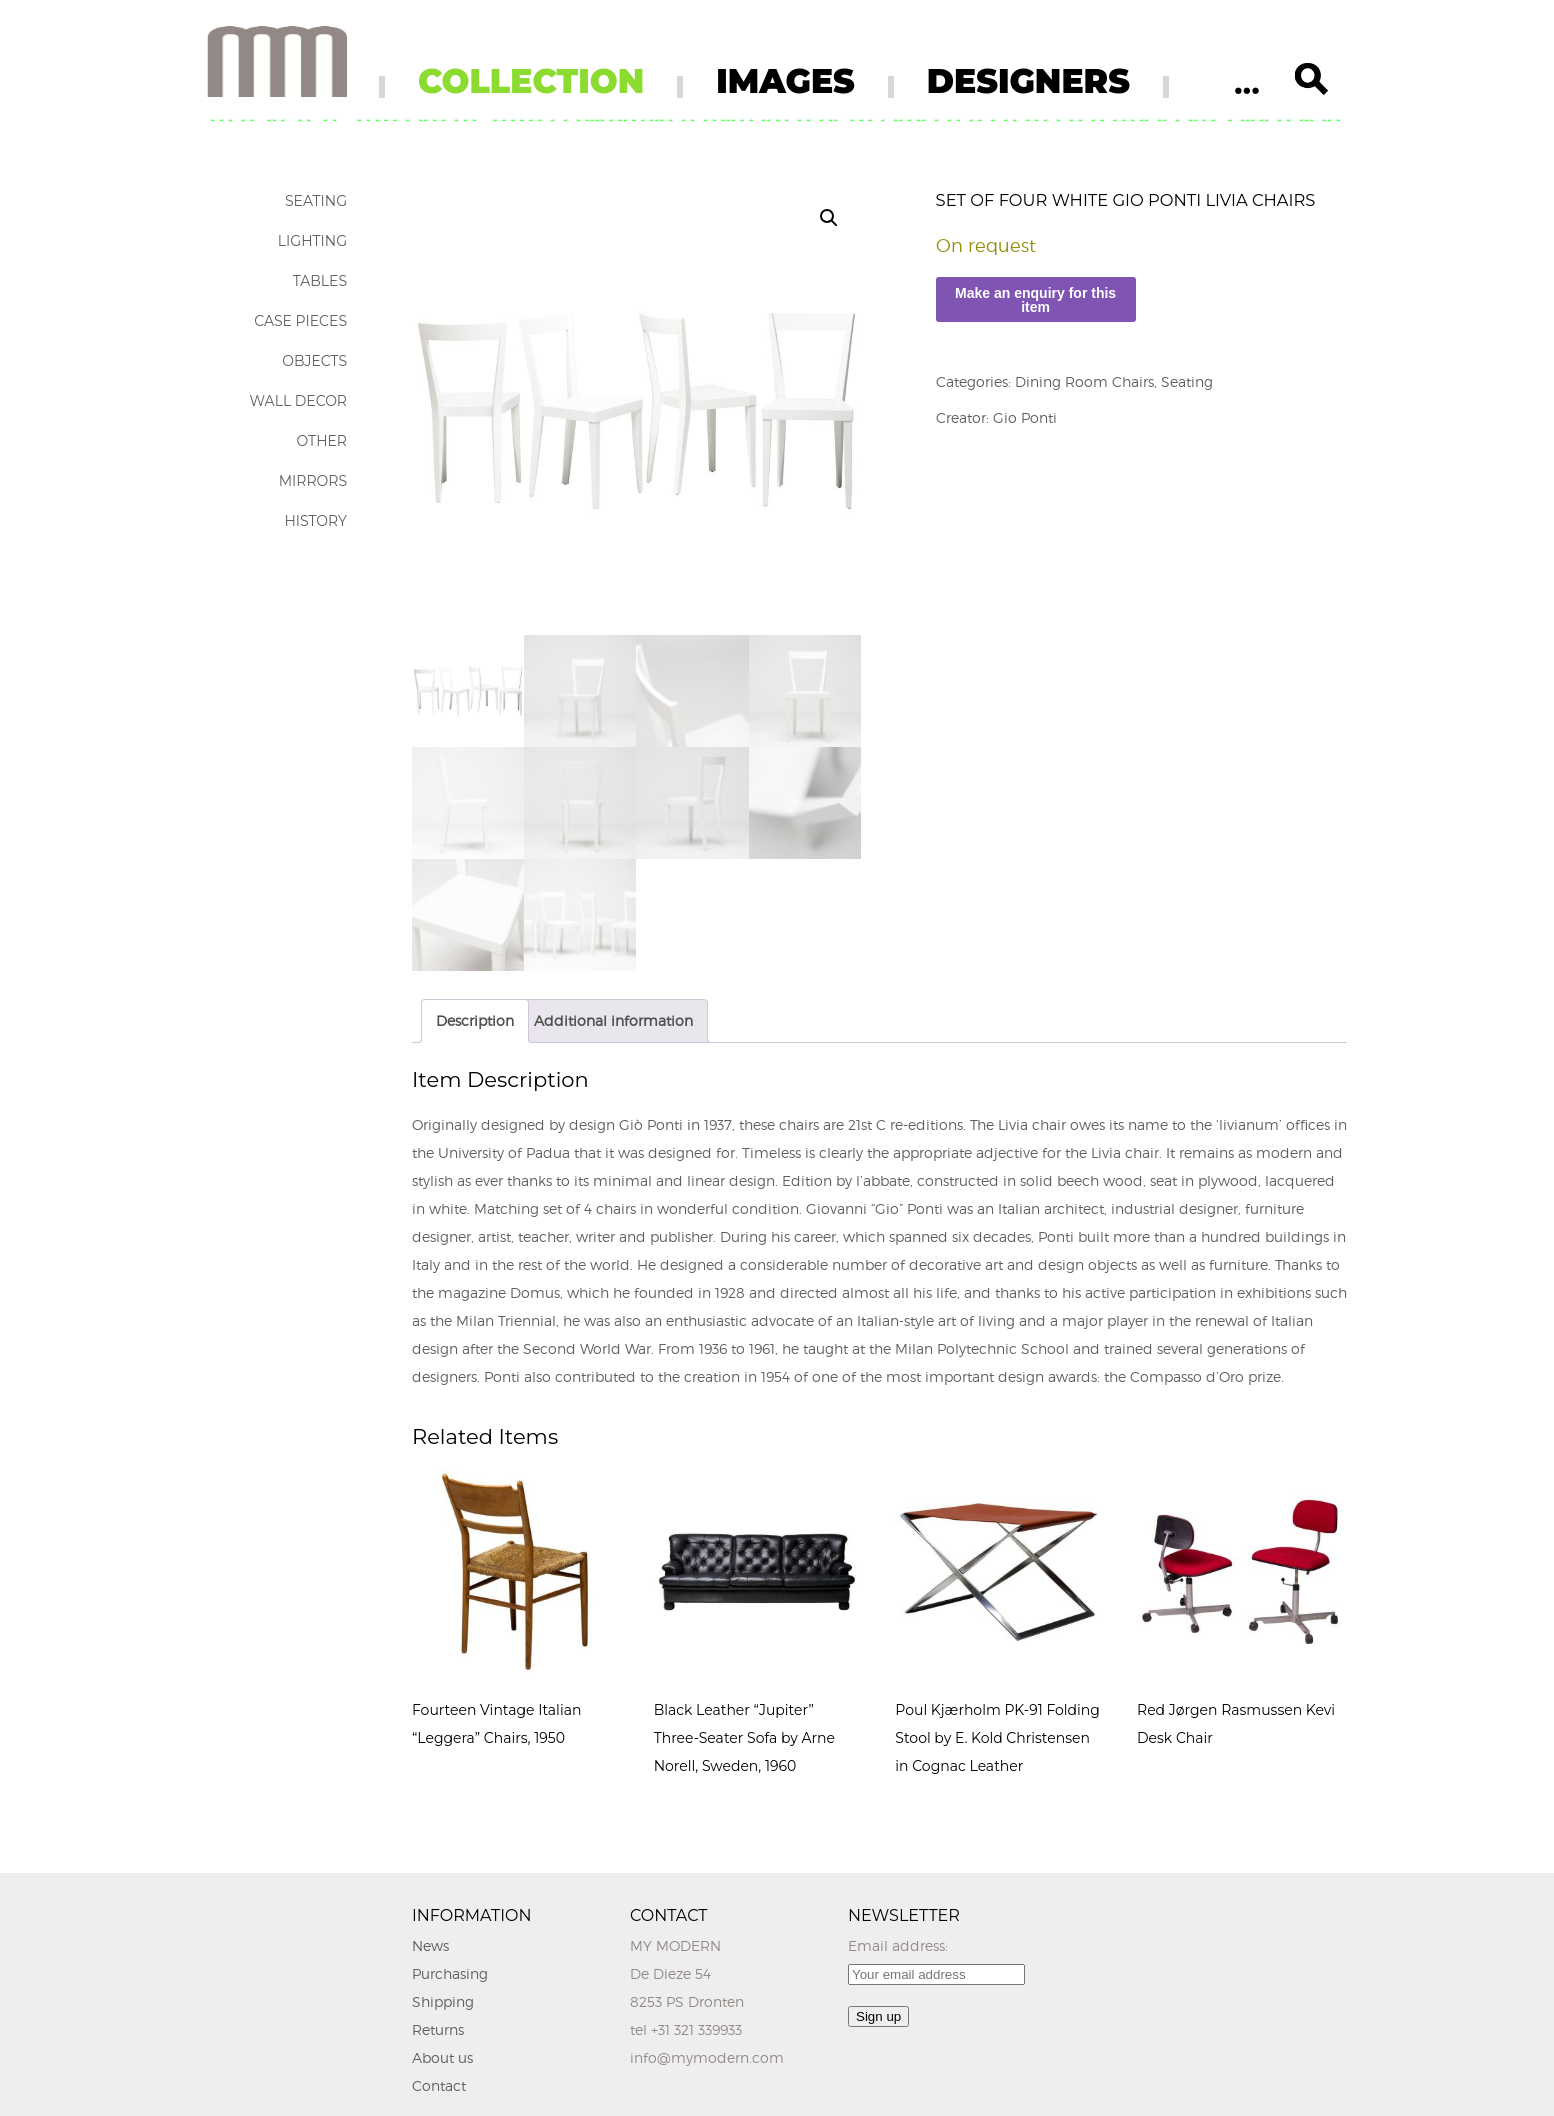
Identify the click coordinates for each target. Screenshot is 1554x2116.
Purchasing (450, 1973)
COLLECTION (531, 81)
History (315, 521)
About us (442, 2057)
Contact (439, 2085)
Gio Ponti (1025, 417)
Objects (314, 361)
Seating (316, 201)
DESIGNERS (1028, 81)
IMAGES (785, 81)
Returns (438, 2029)
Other (321, 441)
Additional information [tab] (613, 1020)
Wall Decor (298, 401)
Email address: (898, 1945)
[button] (829, 218)
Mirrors (313, 481)
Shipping (443, 2001)
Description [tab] (475, 1020)
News (430, 1945)
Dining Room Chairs (1084, 381)
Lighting (312, 241)
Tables (320, 281)
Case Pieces (300, 321)
